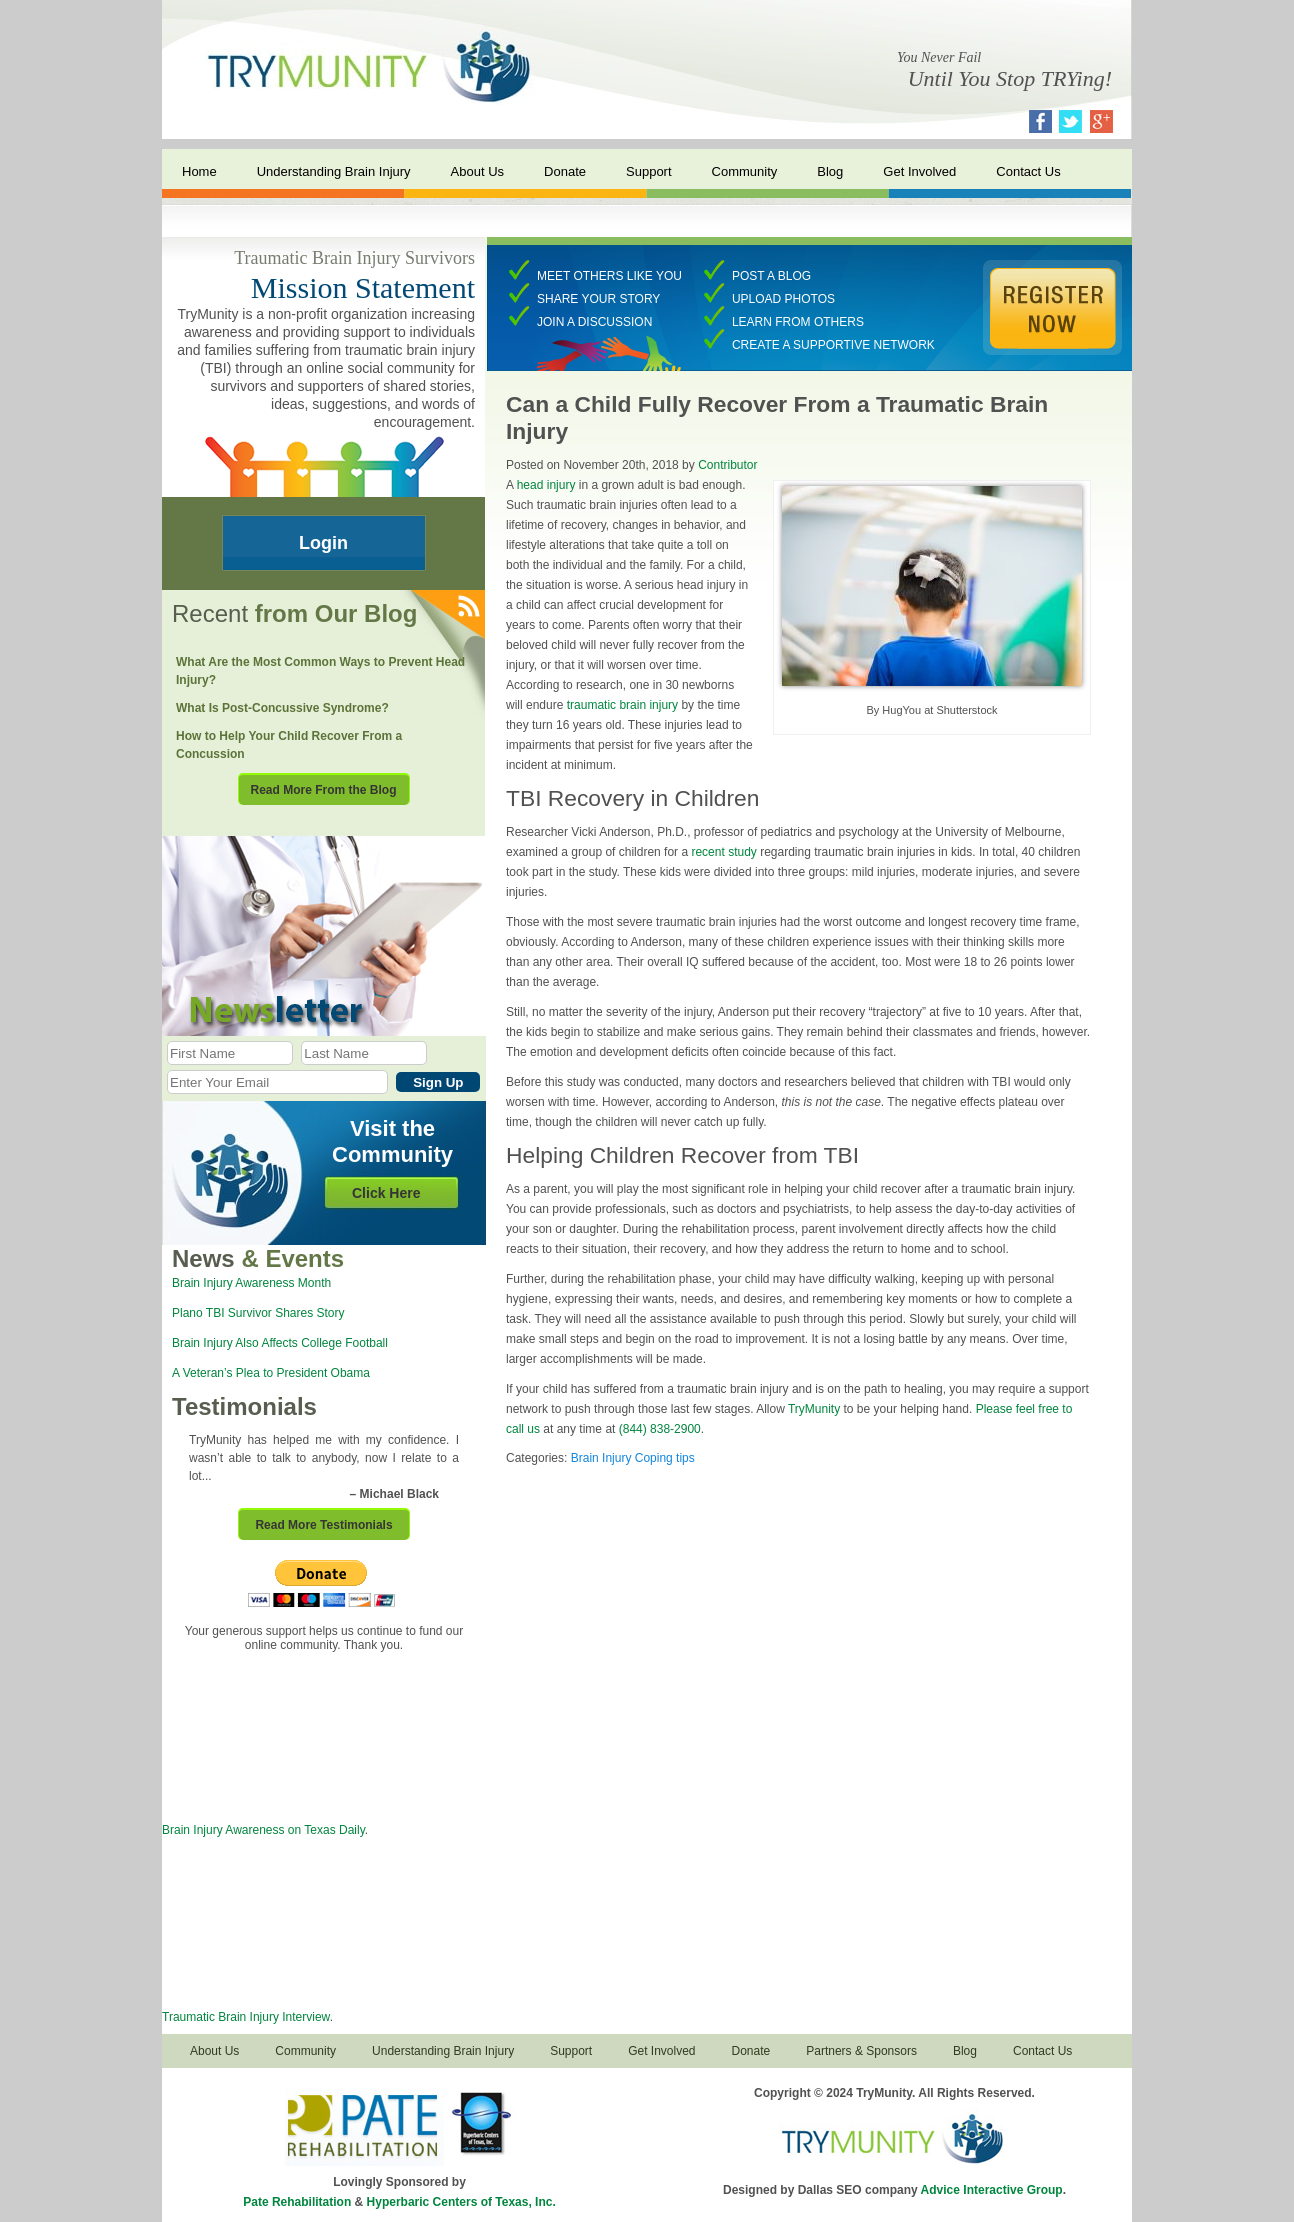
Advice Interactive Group (992, 2190)
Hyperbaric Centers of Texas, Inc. (461, 2202)
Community (745, 171)
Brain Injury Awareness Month (251, 1283)
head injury (546, 485)
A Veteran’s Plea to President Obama (271, 1373)
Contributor (727, 465)
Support (649, 171)
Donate (565, 171)
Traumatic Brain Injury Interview (246, 2017)
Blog (830, 171)
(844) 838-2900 (660, 1429)
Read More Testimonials (323, 1525)
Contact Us (1028, 171)
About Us (477, 171)
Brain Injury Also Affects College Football (280, 1343)
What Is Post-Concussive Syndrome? (282, 708)
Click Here (386, 1193)
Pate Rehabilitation (297, 2202)
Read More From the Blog (323, 790)
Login (323, 543)
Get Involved (919, 171)
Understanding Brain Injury (334, 171)
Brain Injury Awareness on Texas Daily (263, 1830)
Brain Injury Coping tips (633, 1458)
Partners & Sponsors (861, 2051)
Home (199, 171)
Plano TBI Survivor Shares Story (258, 1313)
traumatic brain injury (622, 705)
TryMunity (814, 1409)
